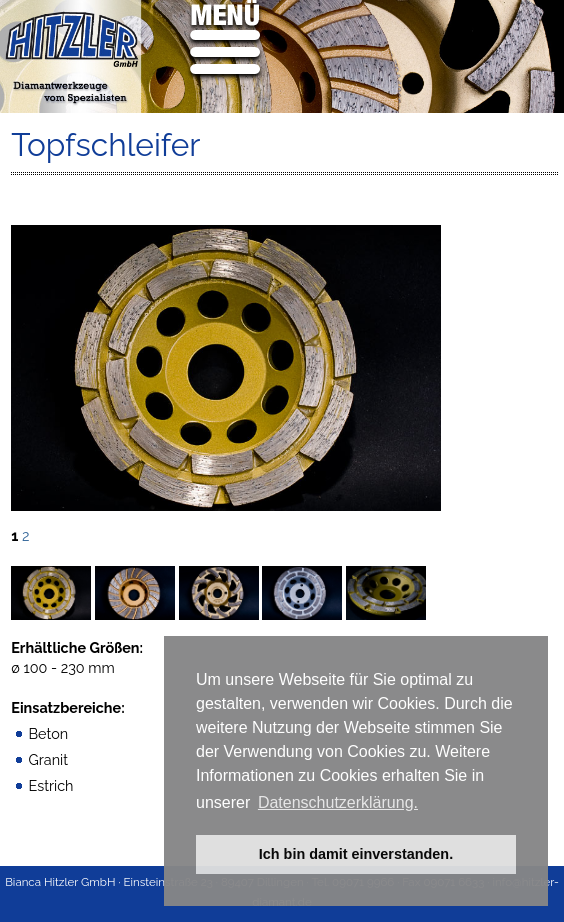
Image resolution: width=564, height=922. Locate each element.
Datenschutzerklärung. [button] (338, 802)
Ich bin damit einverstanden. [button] (356, 854)
